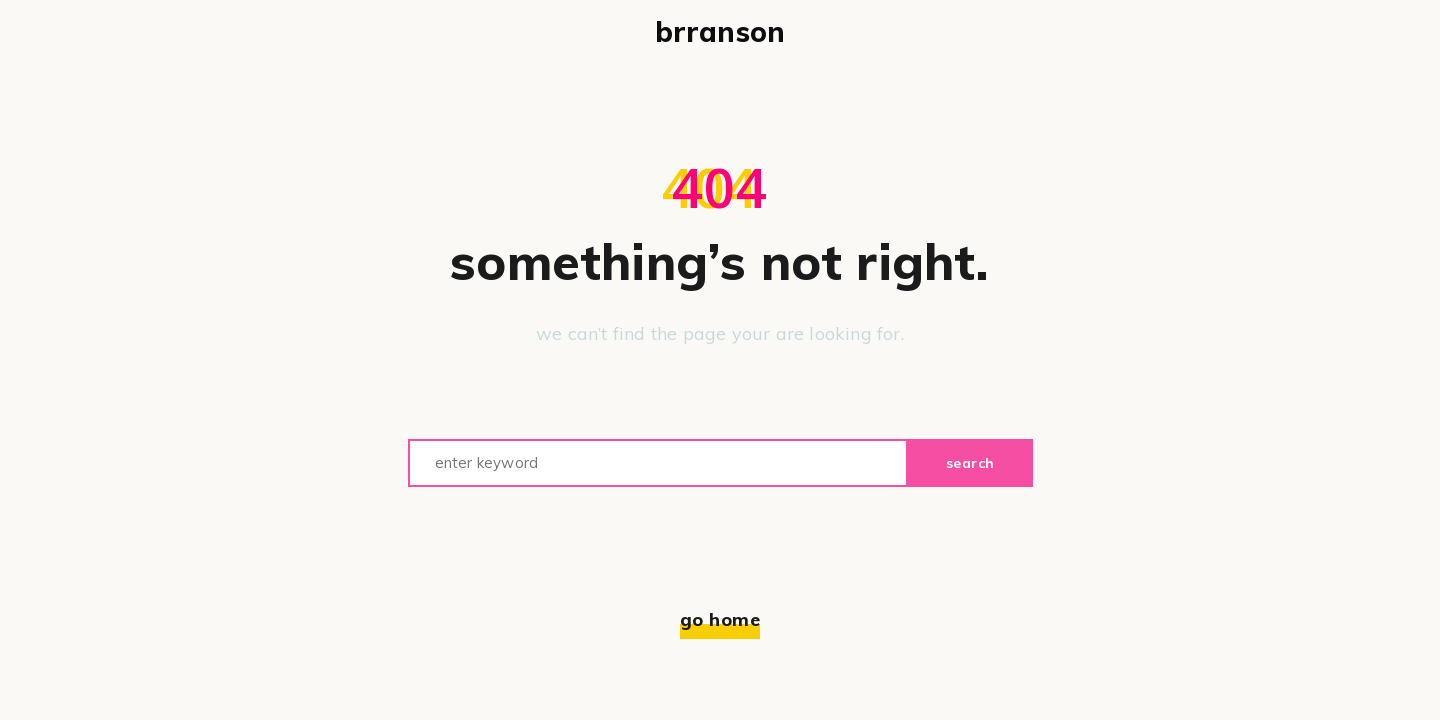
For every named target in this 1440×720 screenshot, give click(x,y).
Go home (720, 619)
